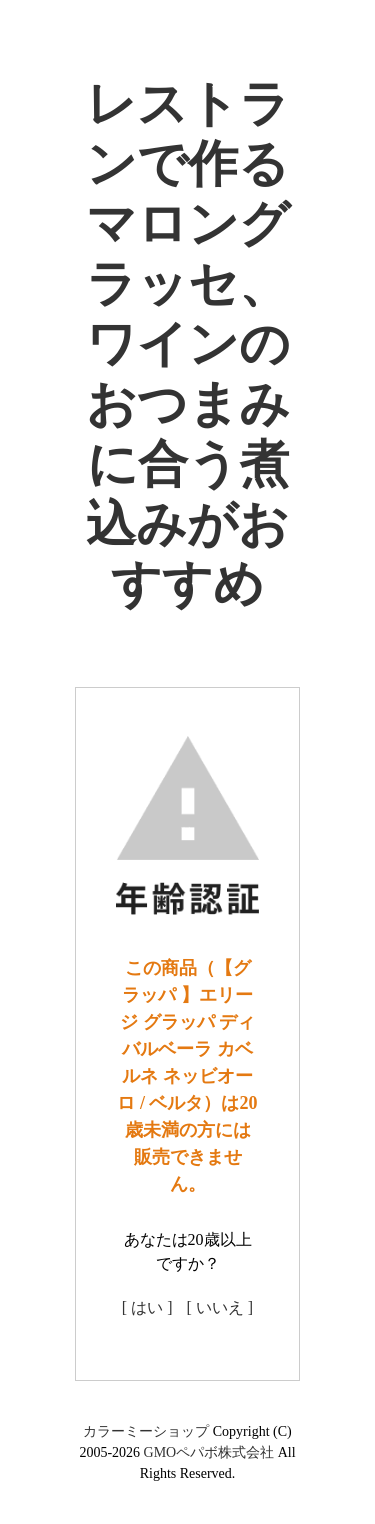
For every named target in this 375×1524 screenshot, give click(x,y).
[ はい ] (147, 1307)
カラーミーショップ (146, 1431)
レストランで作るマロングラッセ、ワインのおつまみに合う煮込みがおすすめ (188, 344)
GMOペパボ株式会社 (209, 1452)
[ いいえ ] (220, 1307)
